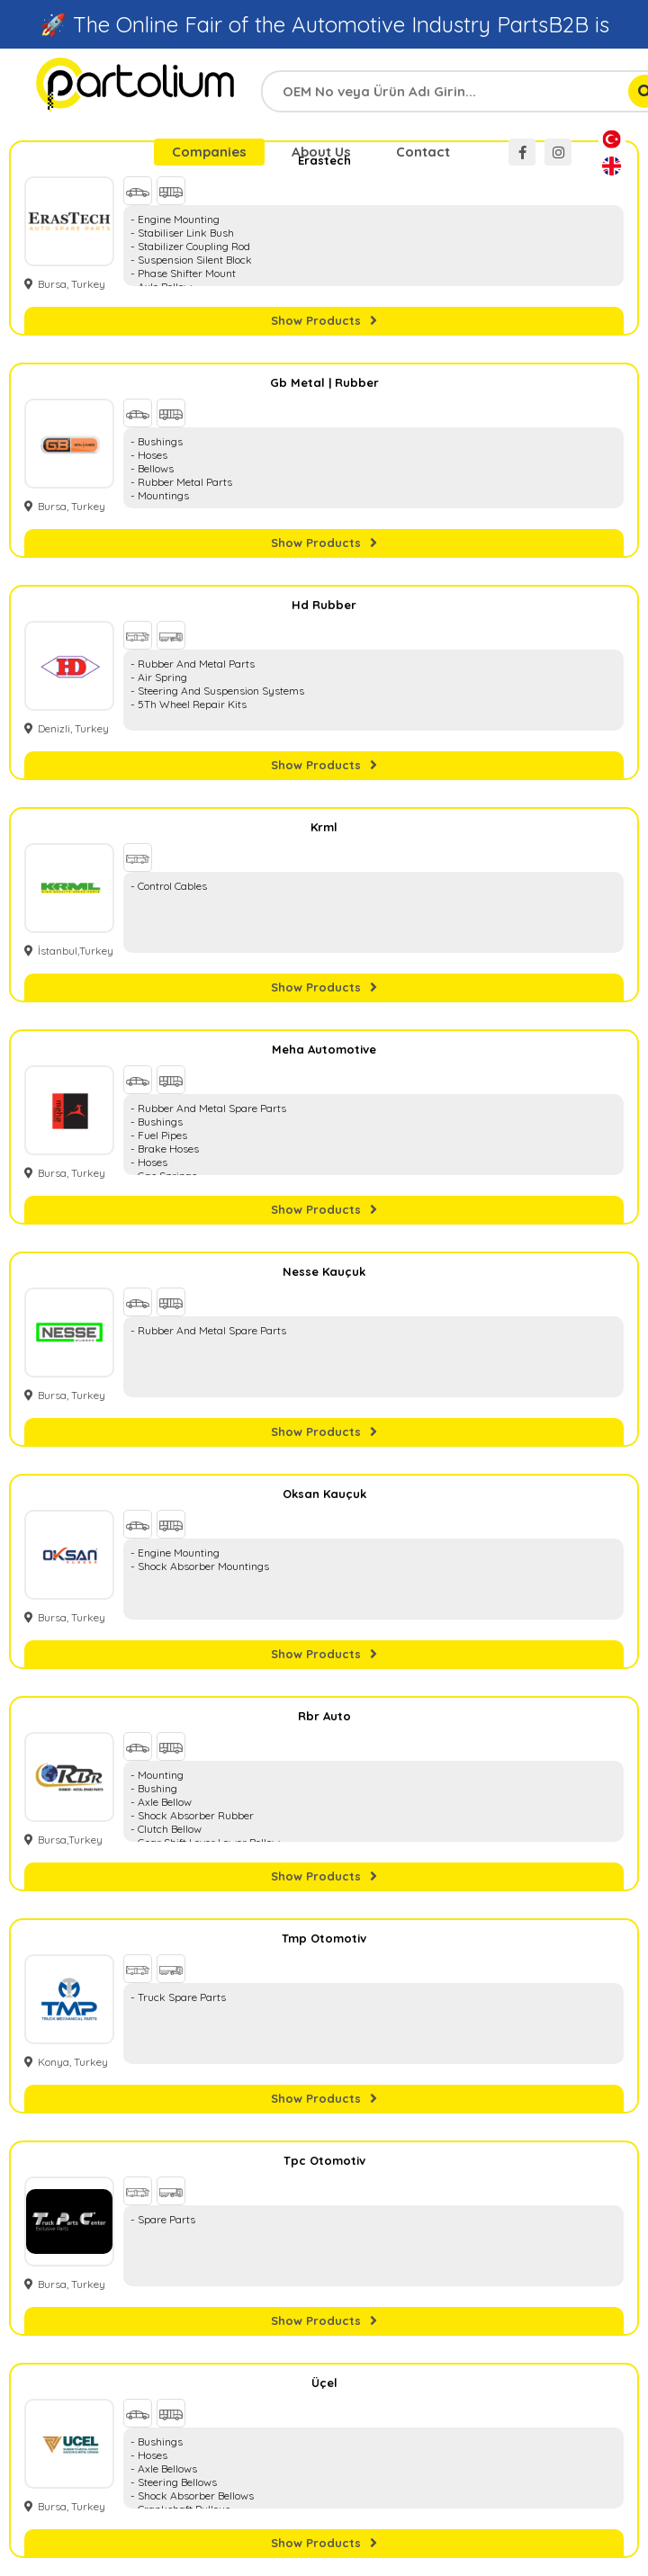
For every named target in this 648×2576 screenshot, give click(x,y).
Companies (209, 151)
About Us (321, 151)
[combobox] (463, 91)
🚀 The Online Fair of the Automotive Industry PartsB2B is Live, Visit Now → (324, 40)
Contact (423, 151)
